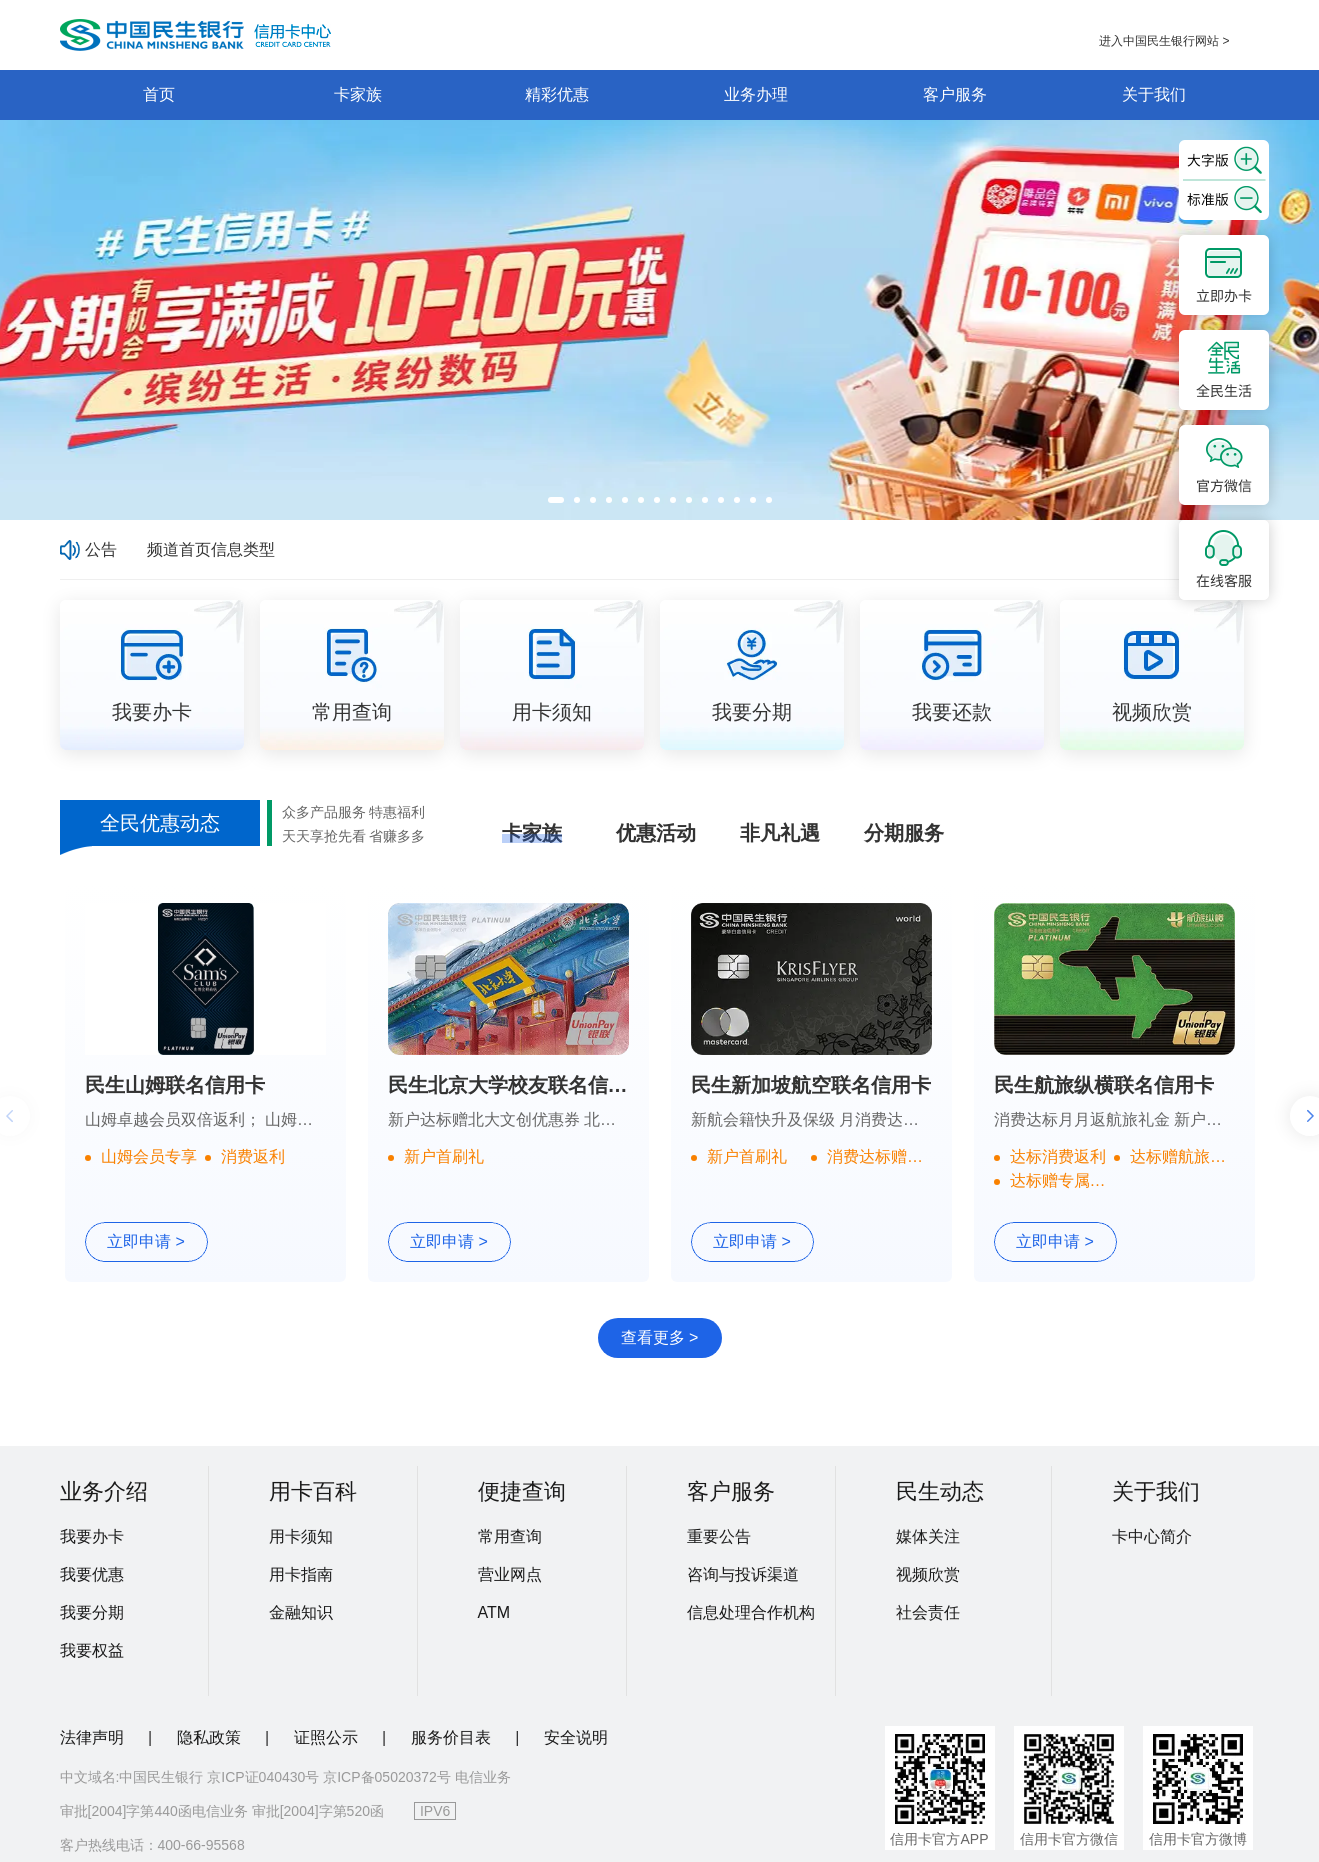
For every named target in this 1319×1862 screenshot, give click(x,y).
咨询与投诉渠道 (743, 1574)
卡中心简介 (1152, 1536)
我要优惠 (92, 1574)
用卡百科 (313, 1491)
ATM (494, 1612)
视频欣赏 (928, 1574)
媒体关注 (928, 1536)
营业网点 (510, 1574)
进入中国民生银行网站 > (1164, 41)
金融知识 (301, 1612)
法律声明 (94, 1737)
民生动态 (940, 1491)
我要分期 (92, 1612)
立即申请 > (146, 1241)
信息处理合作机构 (751, 1612)
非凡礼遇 (780, 833)
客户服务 (955, 94)
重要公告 (719, 1536)
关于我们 (1154, 94)
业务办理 (756, 94)
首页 (159, 94)
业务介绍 (104, 1491)
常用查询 (510, 1536)
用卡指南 (301, 1574)
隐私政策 (211, 1737)
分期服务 (904, 833)
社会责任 (928, 1612)
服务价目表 (453, 1737)
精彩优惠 (557, 94)
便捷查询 (522, 1491)
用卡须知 (301, 1536)
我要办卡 (92, 1536)
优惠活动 (656, 833)
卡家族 (358, 94)
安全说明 (576, 1737)
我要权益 (92, 1650)
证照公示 (328, 1737)
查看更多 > (660, 1337)
